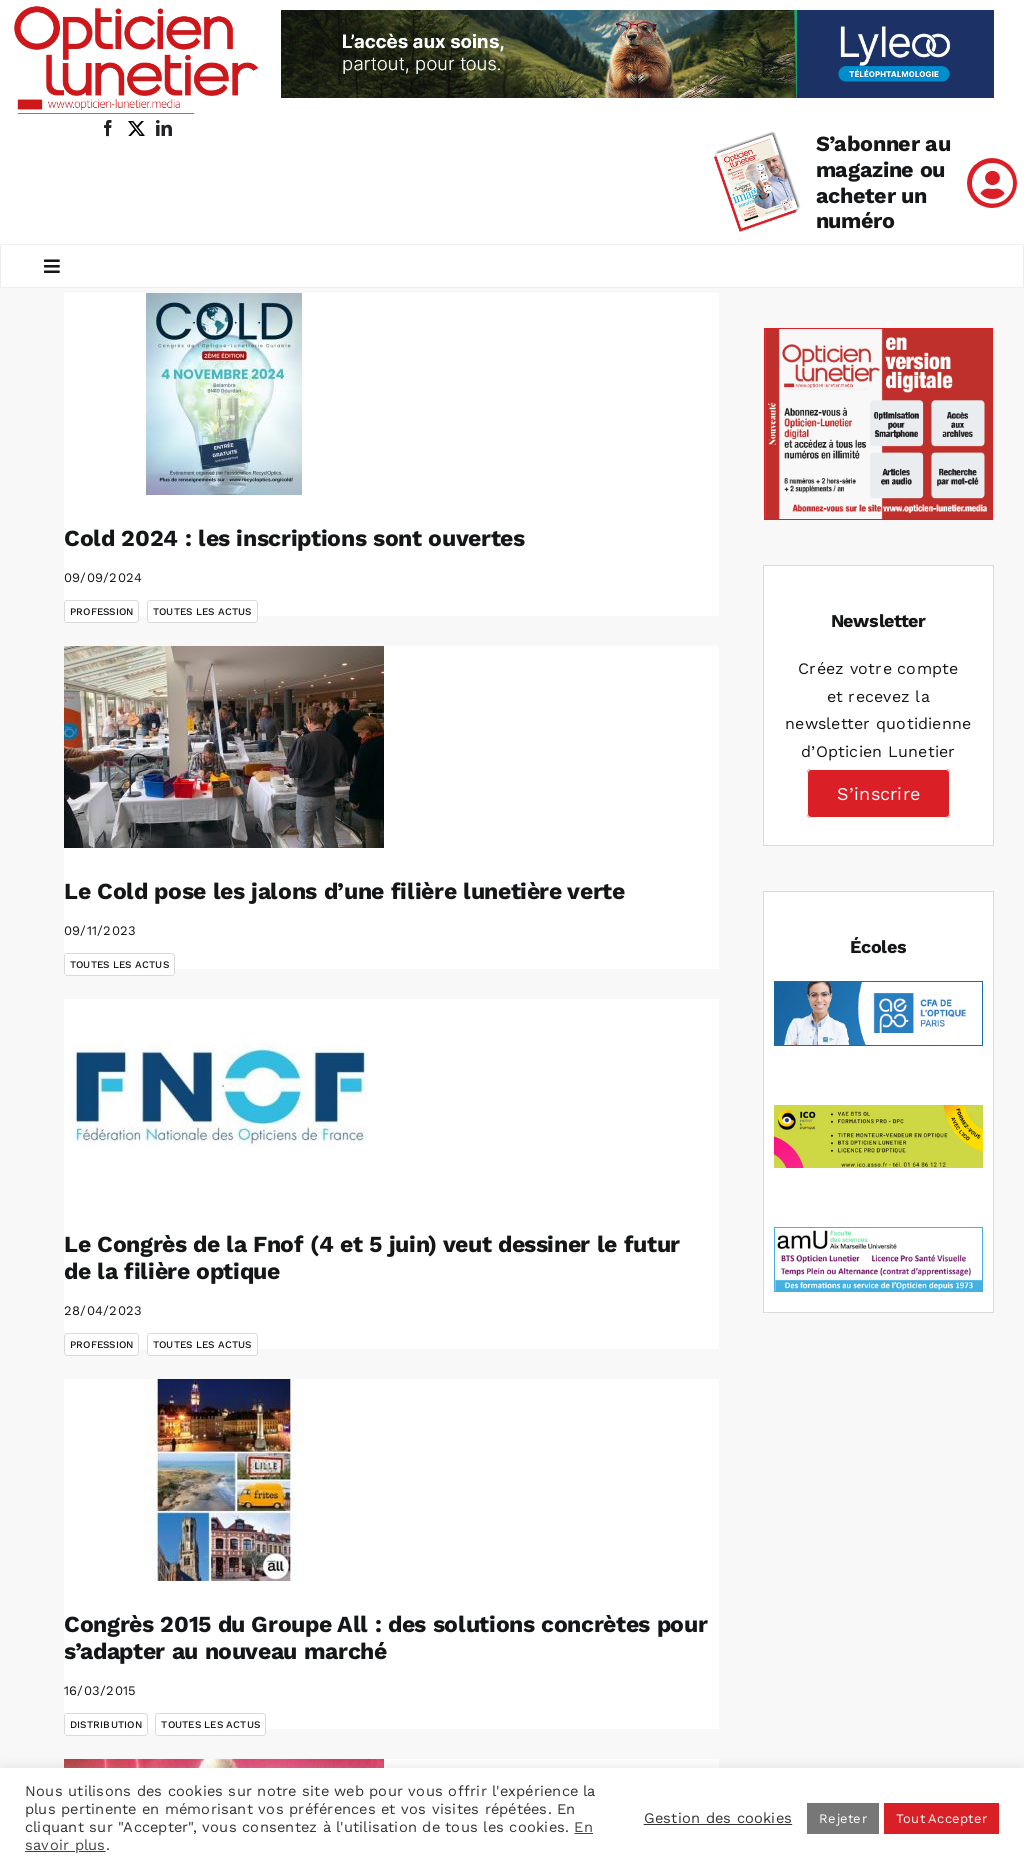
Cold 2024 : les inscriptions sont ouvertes (294, 538)
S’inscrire (878, 793)
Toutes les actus (202, 611)
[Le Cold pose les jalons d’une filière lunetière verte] (224, 747)
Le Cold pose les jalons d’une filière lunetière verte (344, 891)
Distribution (106, 1724)
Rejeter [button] (843, 1818)
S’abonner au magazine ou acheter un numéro (883, 182)
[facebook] (108, 128)
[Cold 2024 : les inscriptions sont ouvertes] (224, 394)
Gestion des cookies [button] (718, 1818)
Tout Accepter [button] (941, 1818)
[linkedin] (164, 128)
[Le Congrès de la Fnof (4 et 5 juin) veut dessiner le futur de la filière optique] (224, 1100)
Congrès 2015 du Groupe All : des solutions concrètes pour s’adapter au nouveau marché (385, 1638)
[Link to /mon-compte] (992, 183)
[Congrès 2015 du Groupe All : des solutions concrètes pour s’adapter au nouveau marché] (224, 1480)
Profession (101, 611)
